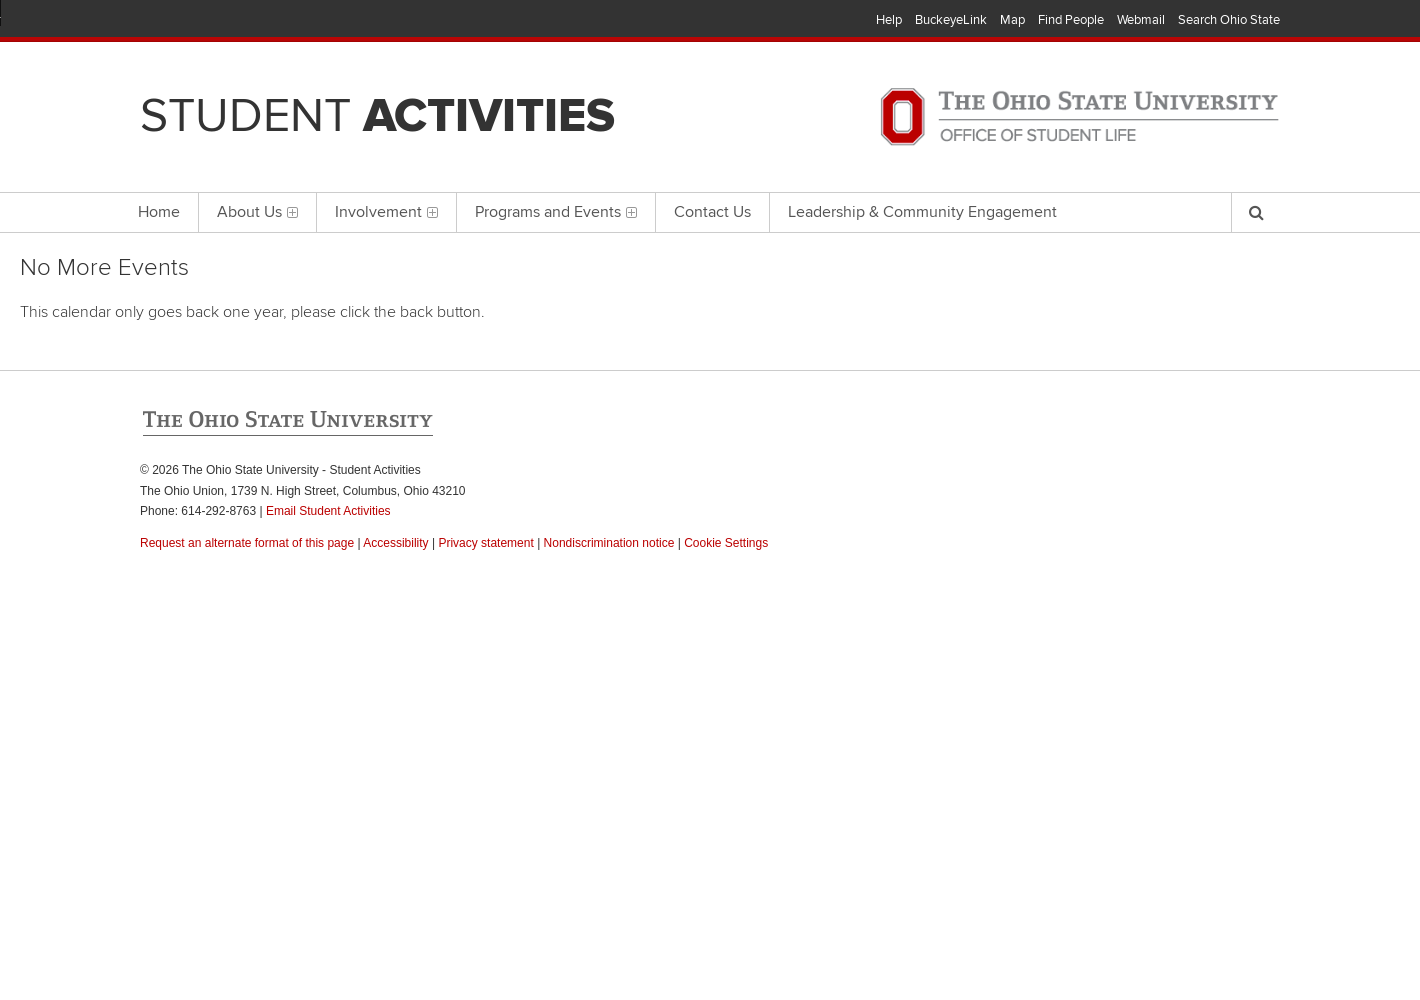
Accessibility (395, 543)
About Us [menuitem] (257, 212)
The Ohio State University (180, 21)
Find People (1071, 20)
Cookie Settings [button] (726, 543)
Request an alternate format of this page (247, 543)
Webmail (1141, 20)
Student (377, 116)
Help (889, 20)
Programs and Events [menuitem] (556, 212)
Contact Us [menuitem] (712, 212)
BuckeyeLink (951, 20)
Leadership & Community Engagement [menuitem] (922, 212)
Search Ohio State (1229, 20)
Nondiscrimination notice (609, 543)
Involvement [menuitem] (386, 212)
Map (1012, 20)
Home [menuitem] (159, 212)
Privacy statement (485, 543)
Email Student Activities (328, 511)
